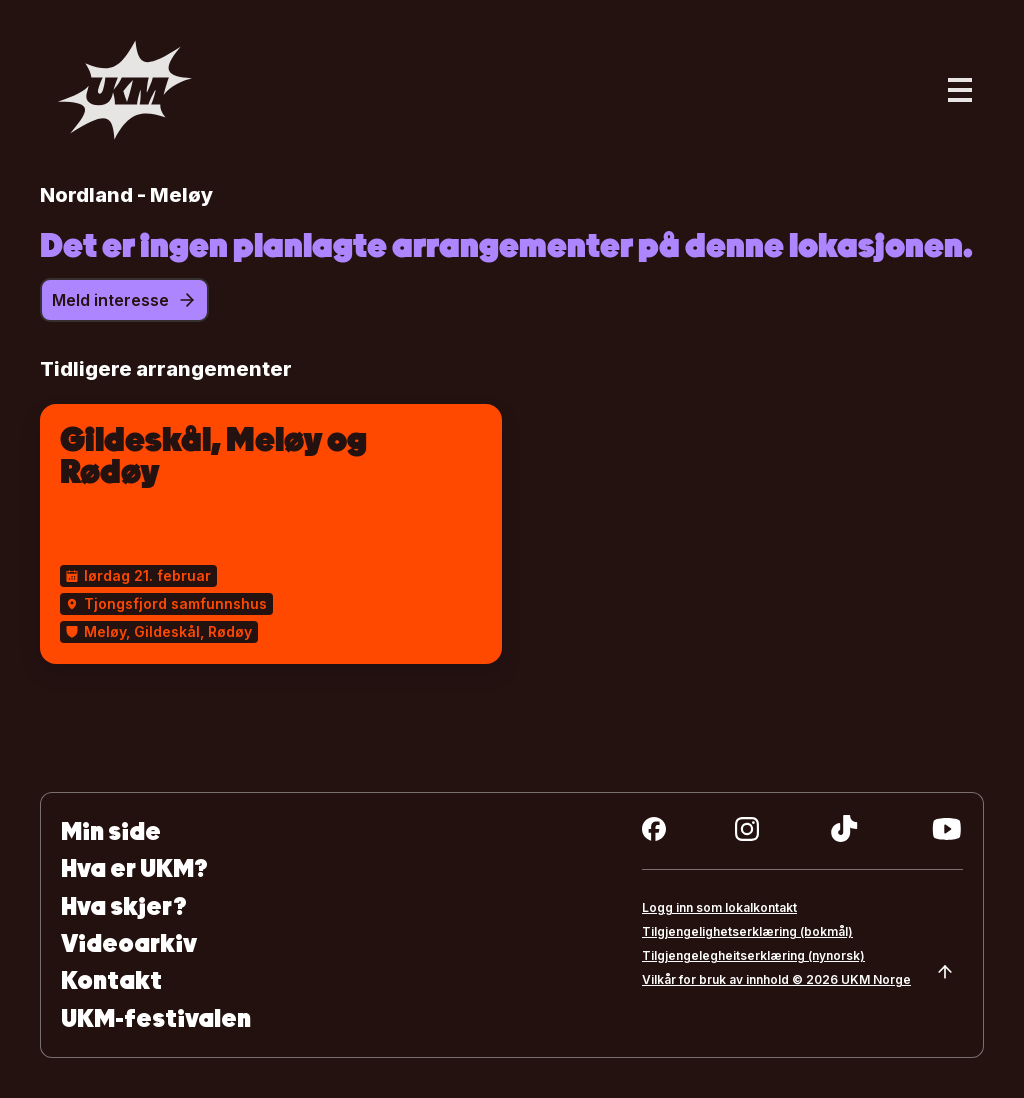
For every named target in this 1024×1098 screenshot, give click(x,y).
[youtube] (946, 829)
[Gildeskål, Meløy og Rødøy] (271, 534)
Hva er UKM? (134, 868)
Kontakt (111, 980)
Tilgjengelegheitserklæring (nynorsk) (753, 955)
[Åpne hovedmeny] (960, 90)
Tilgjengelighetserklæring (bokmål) (747, 931)
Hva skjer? (124, 906)
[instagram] (747, 829)
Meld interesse (124, 300)
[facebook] (654, 829)
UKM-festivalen (156, 1018)
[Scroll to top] (945, 972)
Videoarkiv (129, 943)
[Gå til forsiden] (125, 90)
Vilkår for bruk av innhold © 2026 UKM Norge (776, 979)
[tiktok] (844, 829)
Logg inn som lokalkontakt (719, 907)
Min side (111, 831)
